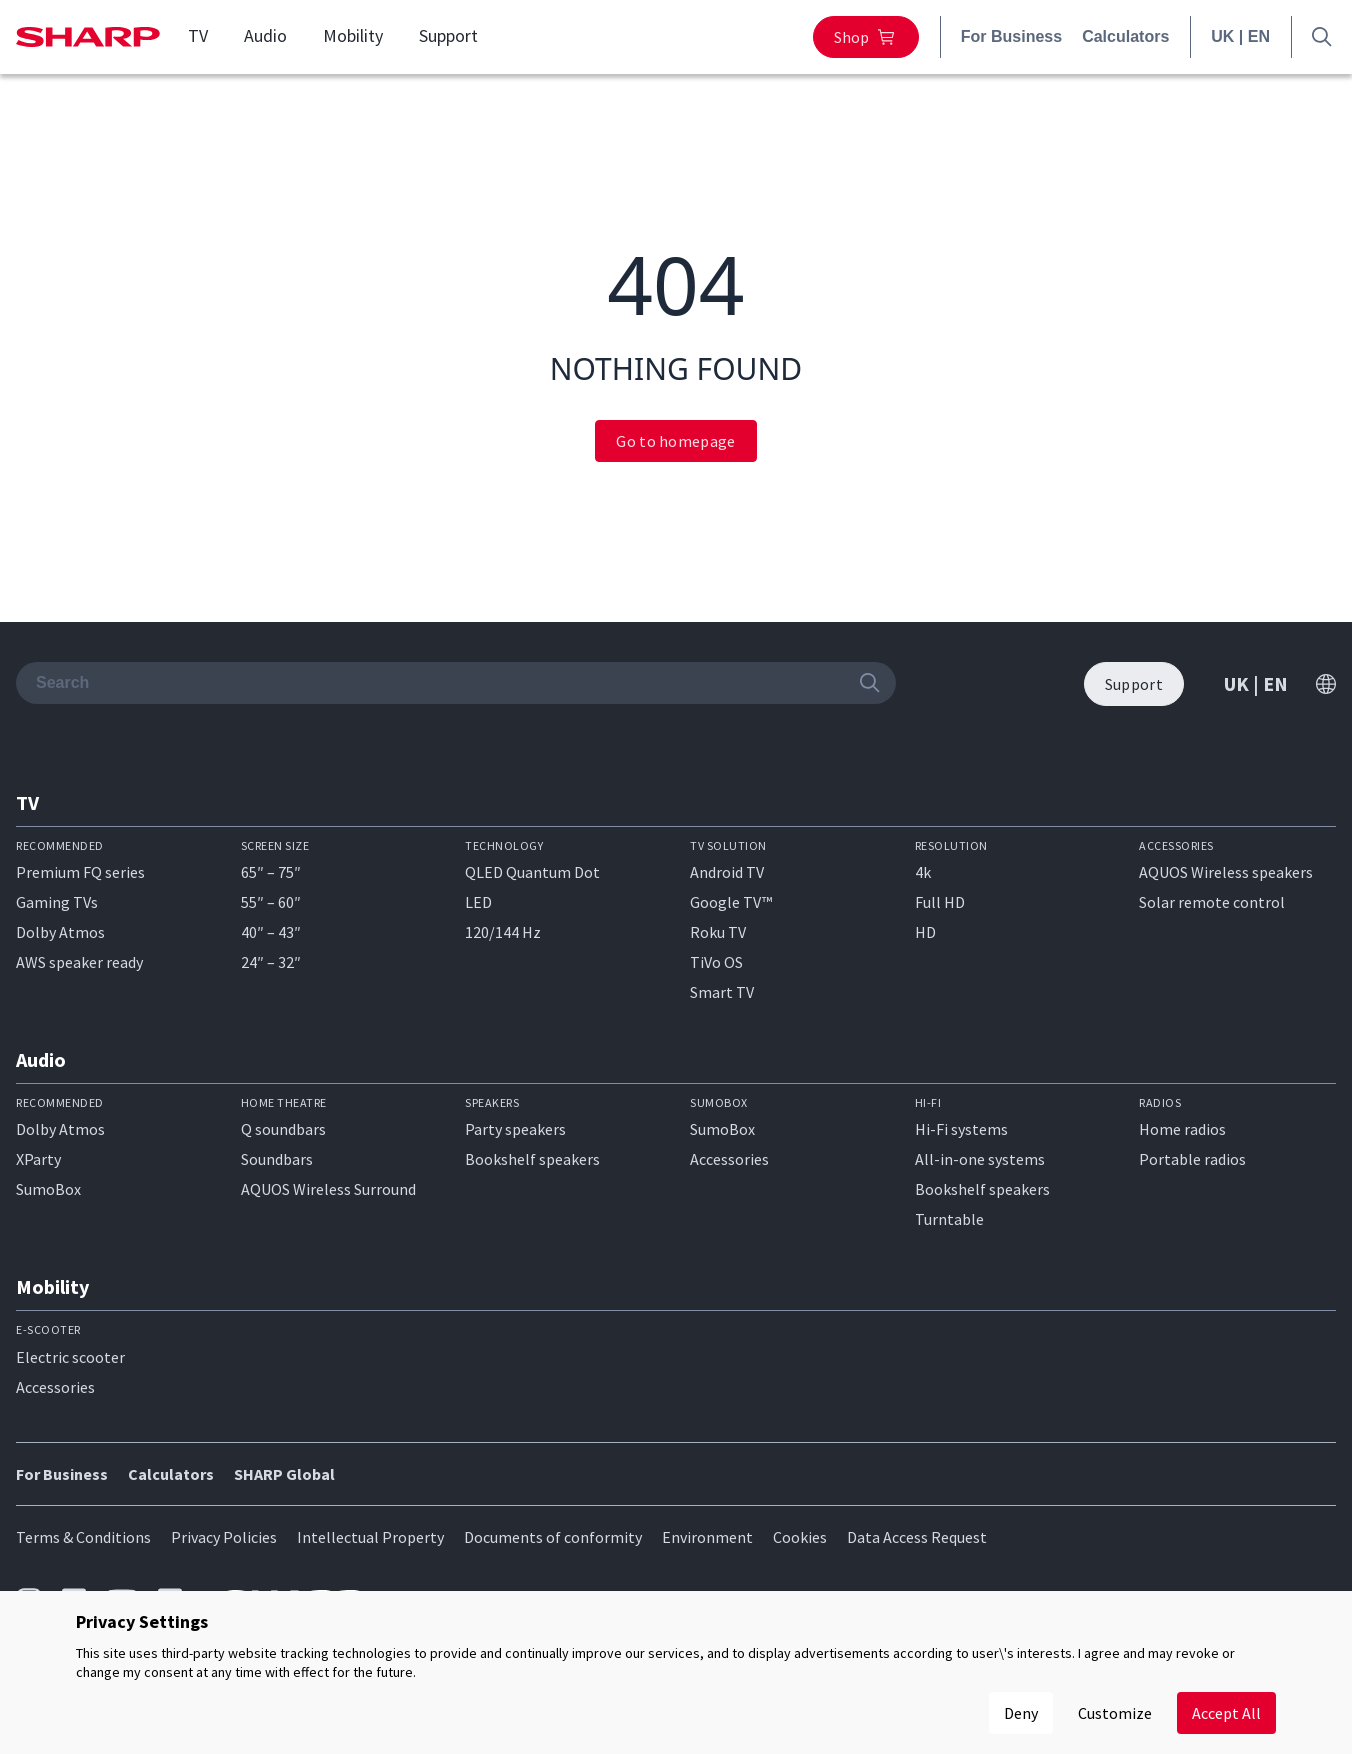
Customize (1115, 1713)
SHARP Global (284, 1474)
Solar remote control (1212, 902)
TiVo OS (716, 962)
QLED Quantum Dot (532, 872)
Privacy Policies (224, 1537)
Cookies (800, 1537)
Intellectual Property (370, 1537)
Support (448, 36)
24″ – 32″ (271, 962)
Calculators (1125, 36)
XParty (38, 1159)
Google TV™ (731, 902)
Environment (707, 1537)
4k (923, 872)
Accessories (729, 1159)
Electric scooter (70, 1357)
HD (925, 932)
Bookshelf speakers (532, 1159)
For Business (1011, 36)
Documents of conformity (553, 1537)
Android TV (727, 872)
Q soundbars (283, 1129)
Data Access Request (917, 1537)
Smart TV (722, 992)
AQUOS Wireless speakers (1226, 872)
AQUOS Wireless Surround (328, 1189)
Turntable (949, 1219)
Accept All (1226, 1713)
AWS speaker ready (79, 962)
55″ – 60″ (271, 902)
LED (478, 902)
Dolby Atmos (60, 932)
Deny (1021, 1713)
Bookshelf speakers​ (982, 1189)
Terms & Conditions (83, 1537)
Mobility (353, 36)
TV (198, 36)
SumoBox (48, 1189)
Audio (265, 36)
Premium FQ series (80, 872)
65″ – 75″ (271, 872)
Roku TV (718, 932)
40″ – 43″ (271, 932)
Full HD (940, 902)
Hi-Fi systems (961, 1129)
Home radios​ (1182, 1129)
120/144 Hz (503, 932)
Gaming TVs (57, 902)
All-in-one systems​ (980, 1159)
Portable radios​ (1192, 1159)
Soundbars (277, 1159)
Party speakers (515, 1129)
